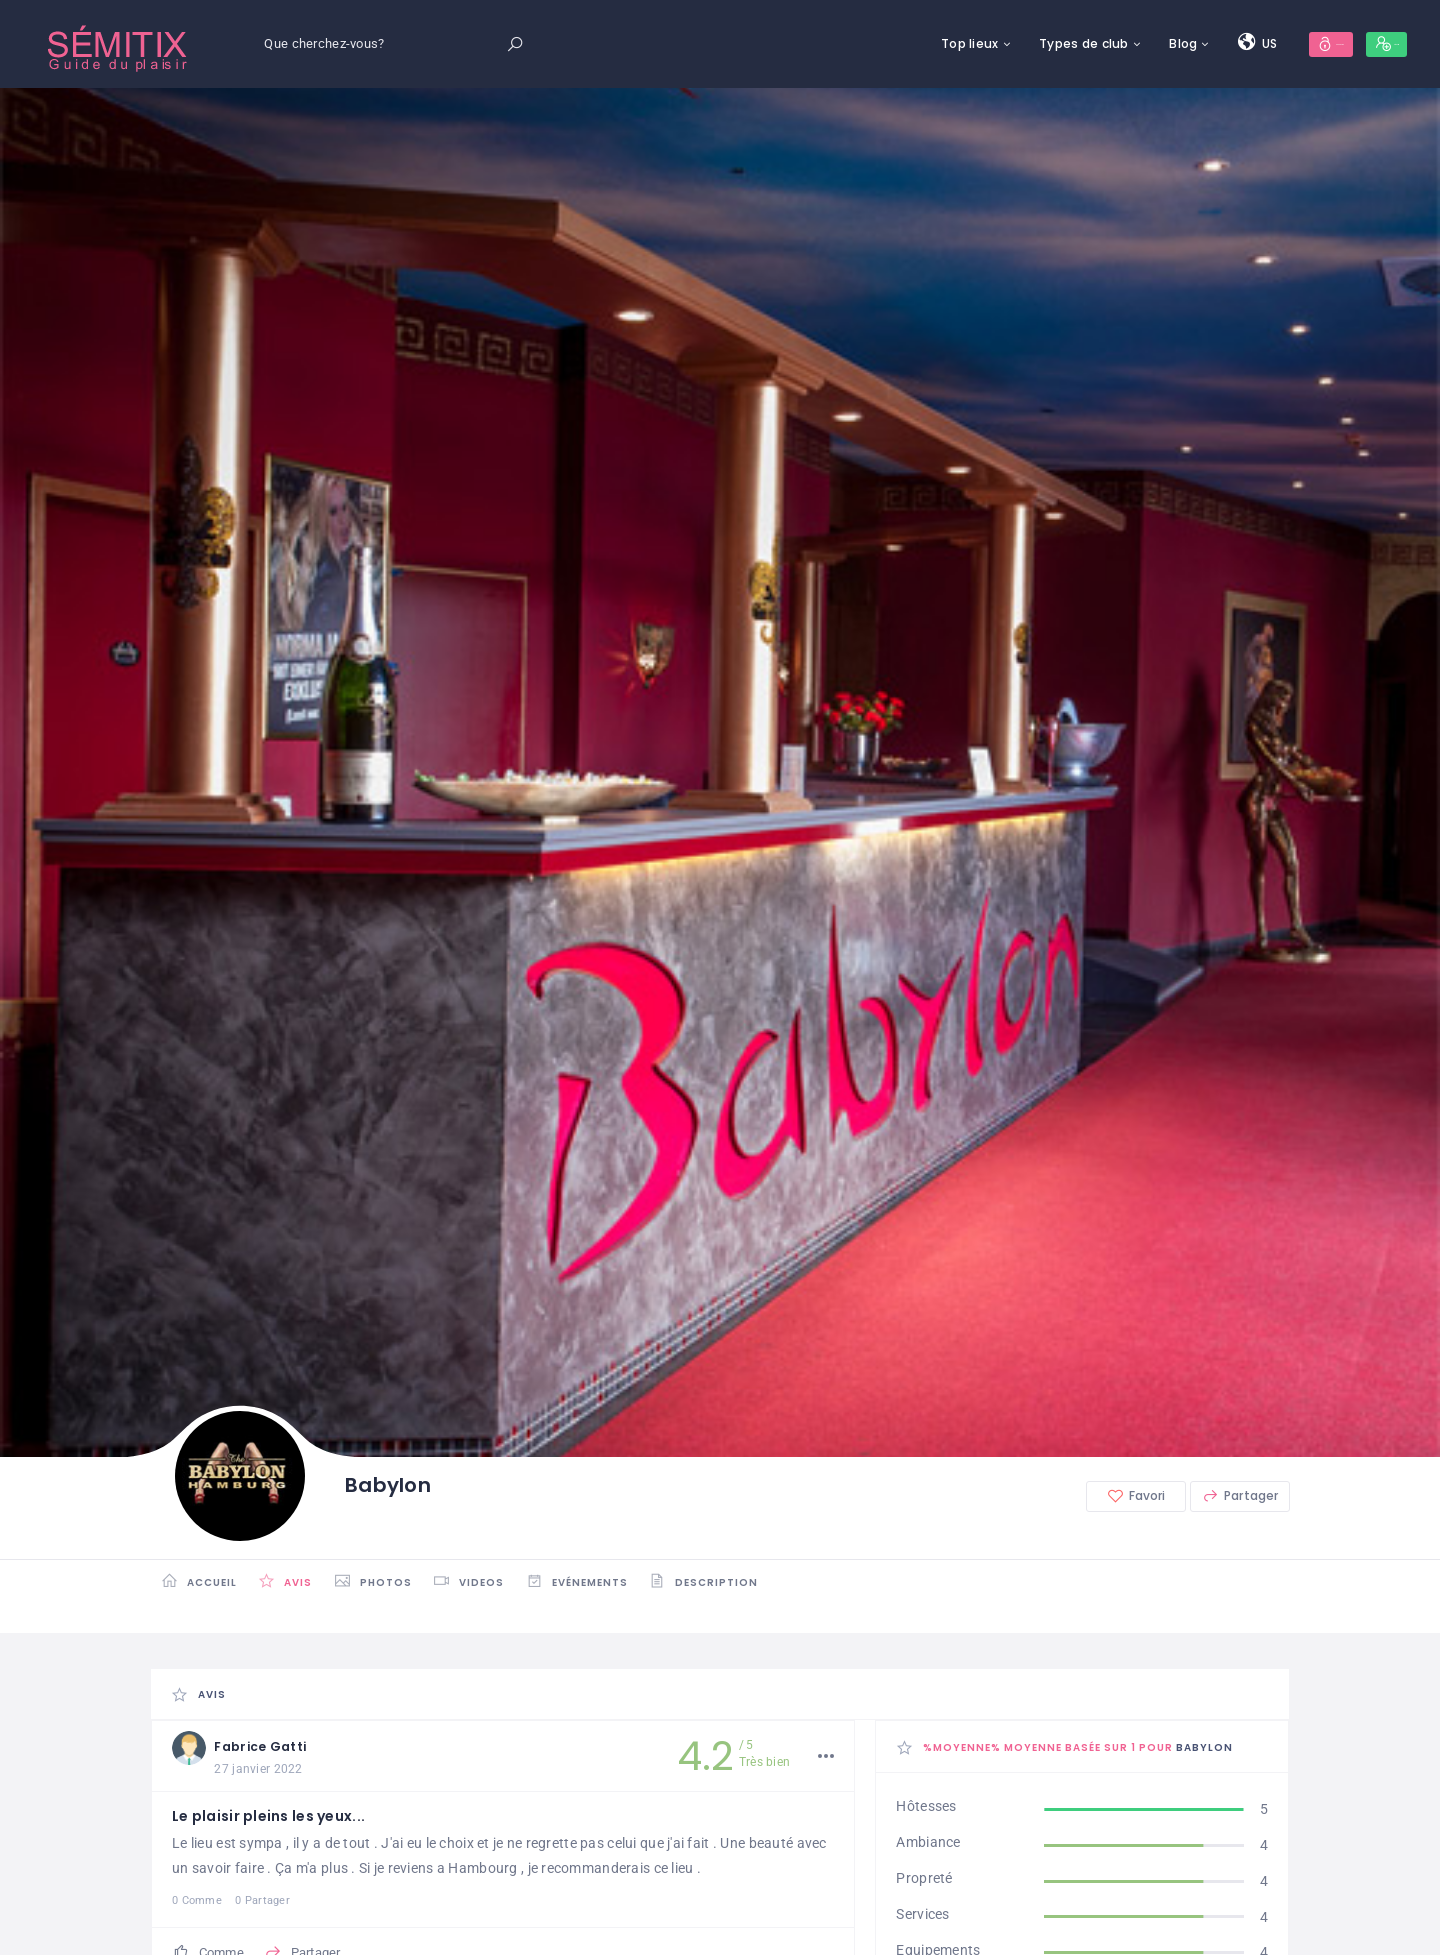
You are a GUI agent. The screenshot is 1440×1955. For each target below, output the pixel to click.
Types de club (953, 43)
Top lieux (839, 43)
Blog (1053, 43)
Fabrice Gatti (283, 1747)
